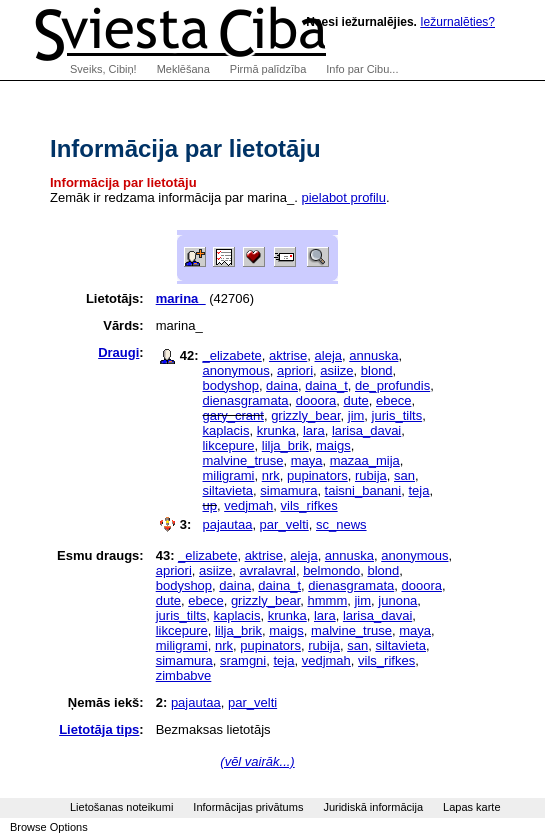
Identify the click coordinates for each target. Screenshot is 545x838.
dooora (316, 400)
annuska (373, 355)
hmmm (328, 600)
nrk (271, 475)
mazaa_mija (365, 460)
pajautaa (227, 524)
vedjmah (248, 505)
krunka (276, 430)
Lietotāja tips (99, 729)
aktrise (288, 355)
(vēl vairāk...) (257, 761)
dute (355, 400)
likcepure (228, 445)
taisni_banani (363, 490)
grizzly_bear (305, 415)
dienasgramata (245, 400)
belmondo (331, 570)
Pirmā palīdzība (268, 69)
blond (377, 370)
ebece (393, 400)
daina (282, 385)
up (209, 505)
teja (418, 490)
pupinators (317, 475)
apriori (295, 370)
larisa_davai (366, 430)
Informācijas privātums (248, 807)
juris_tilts (397, 415)
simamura (288, 490)
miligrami (228, 475)
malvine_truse (242, 460)
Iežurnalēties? (457, 22)
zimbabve (184, 675)
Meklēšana (183, 69)
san (404, 475)
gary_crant (232, 415)
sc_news (341, 524)
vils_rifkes (309, 505)
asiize (336, 370)
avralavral (268, 570)
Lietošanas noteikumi (121, 807)
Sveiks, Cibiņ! (103, 69)
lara (314, 430)
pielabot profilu (343, 197)
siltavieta (227, 490)
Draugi (118, 352)
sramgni (243, 660)
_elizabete (231, 355)
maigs (333, 445)
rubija (371, 475)
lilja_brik (285, 445)
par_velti (284, 524)
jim (356, 415)
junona (397, 600)
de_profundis (392, 385)
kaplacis (225, 430)
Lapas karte (471, 807)
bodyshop (230, 385)
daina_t (326, 385)
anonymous (235, 370)
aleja (328, 355)
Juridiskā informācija (373, 807)
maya (307, 460)
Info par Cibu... (362, 69)
